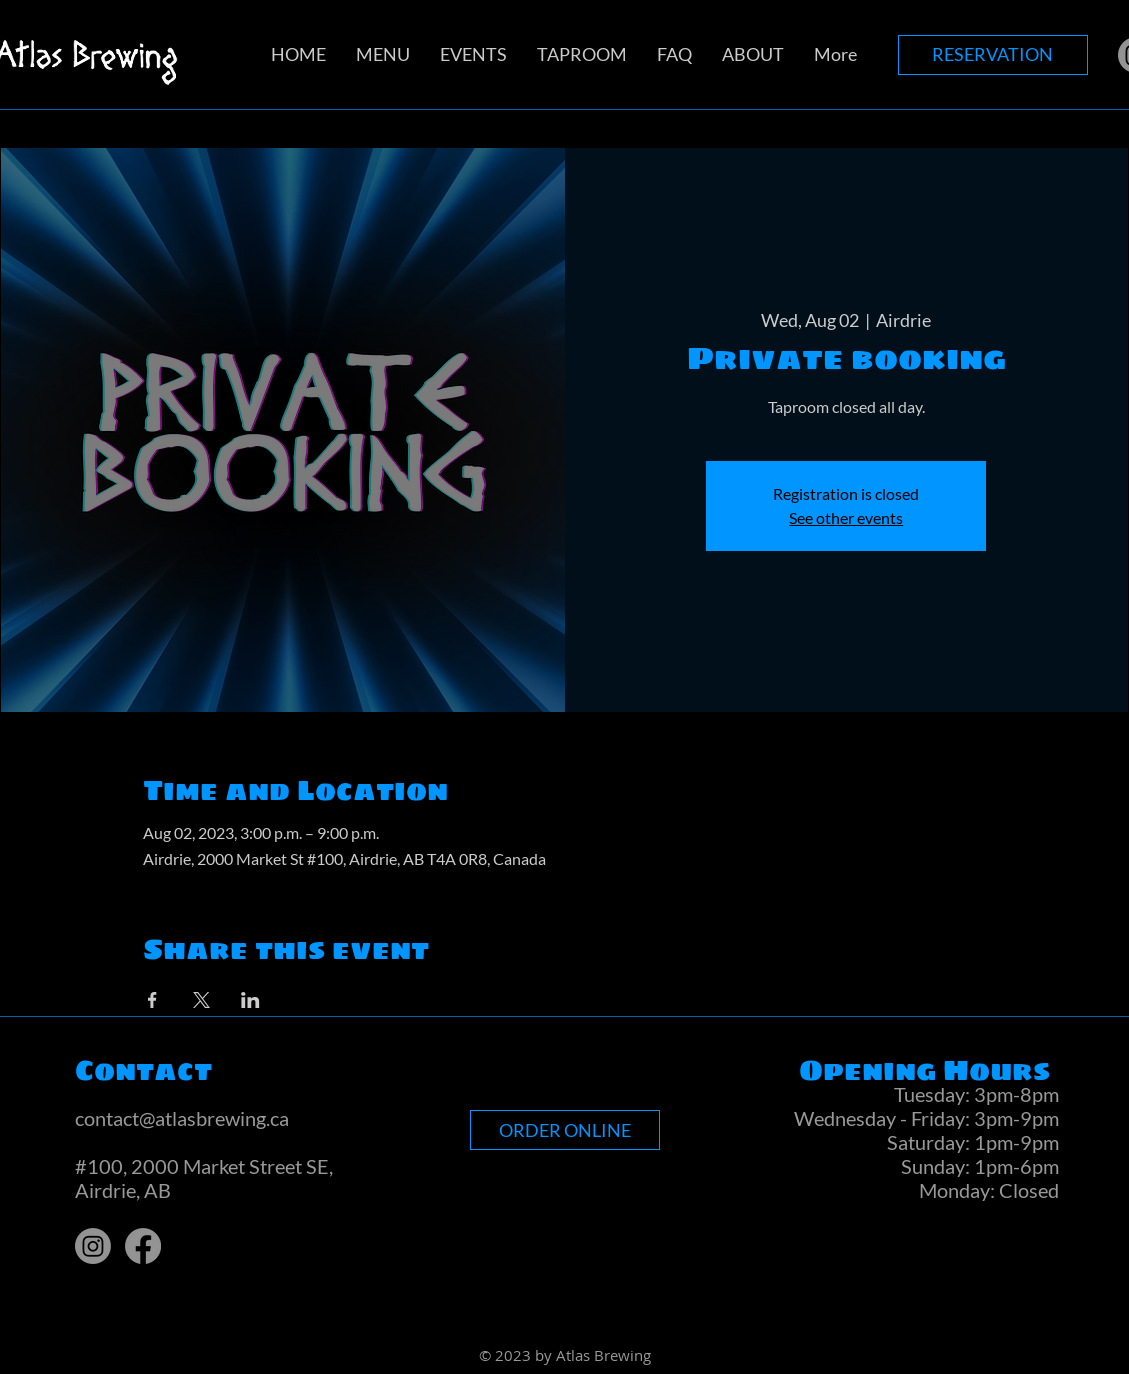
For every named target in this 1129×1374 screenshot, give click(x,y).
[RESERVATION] (993, 55)
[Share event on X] (201, 1000)
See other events (846, 517)
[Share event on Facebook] (152, 1000)
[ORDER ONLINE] (565, 1130)
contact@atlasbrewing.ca (182, 1118)
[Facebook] (143, 1246)
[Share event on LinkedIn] (250, 1000)
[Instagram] (93, 1246)
